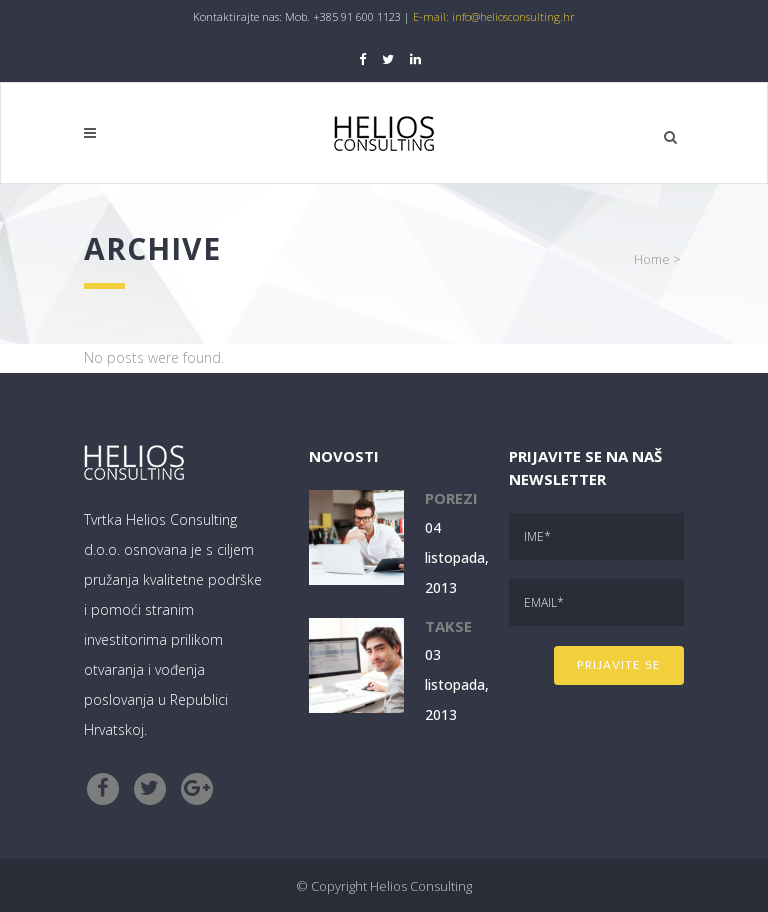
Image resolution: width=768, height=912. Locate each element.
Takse (448, 626)
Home (652, 259)
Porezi (451, 498)
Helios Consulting (421, 886)
